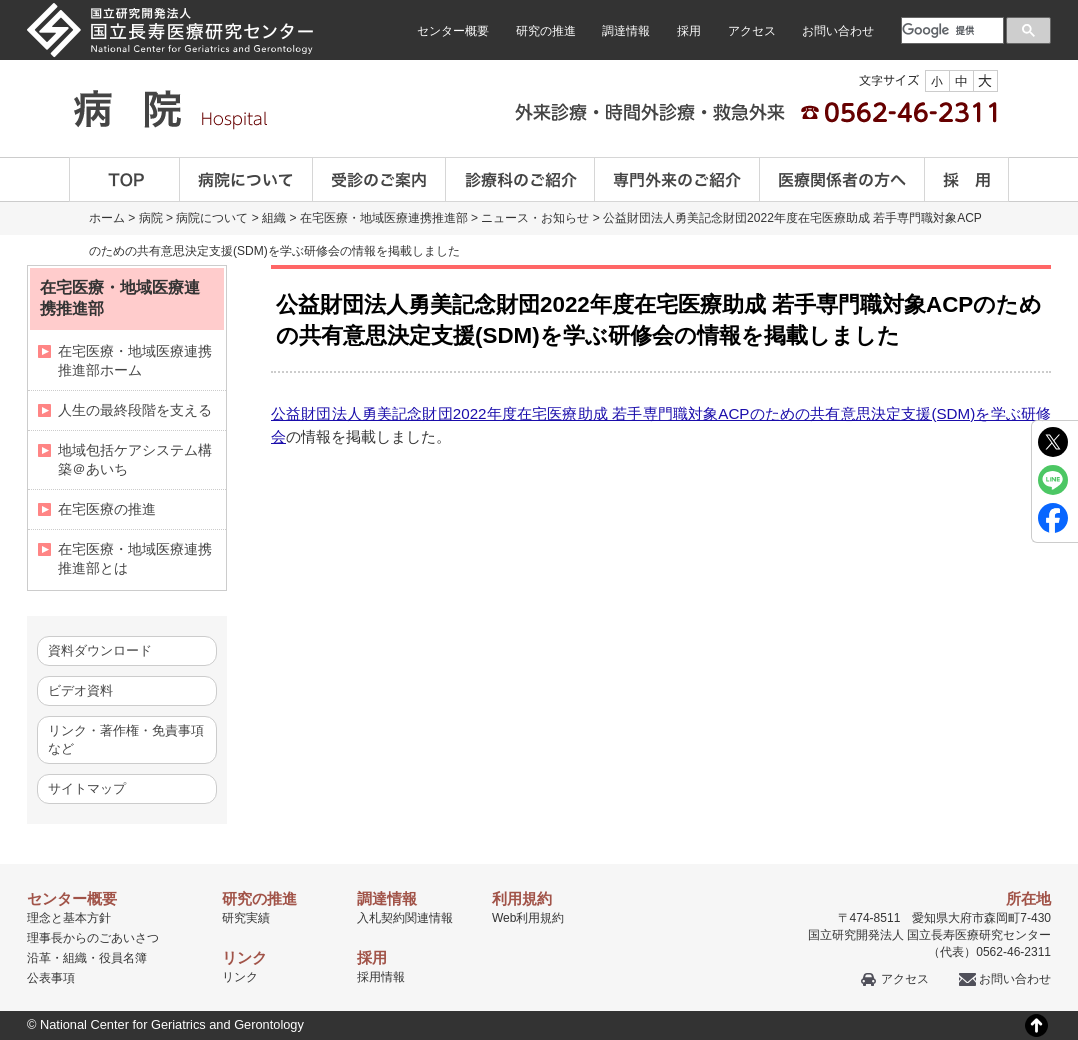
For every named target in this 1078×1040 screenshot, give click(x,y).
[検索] (950, 30)
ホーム (107, 218)
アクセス (752, 31)
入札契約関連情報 (405, 918)
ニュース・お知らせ (535, 218)
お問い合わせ (838, 31)
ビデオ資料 (80, 690)
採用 (689, 31)
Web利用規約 (528, 918)
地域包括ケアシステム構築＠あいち (135, 459)
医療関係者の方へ (842, 179)
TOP (124, 179)
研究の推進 (546, 31)
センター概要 (453, 31)
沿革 (39, 958)
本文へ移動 (497, 0)
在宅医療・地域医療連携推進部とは (135, 558)
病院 (151, 218)
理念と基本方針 (69, 918)
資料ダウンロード (100, 650)
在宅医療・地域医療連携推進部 (384, 218)
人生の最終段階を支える (135, 410)
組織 (274, 218)
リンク (240, 977)
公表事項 (51, 978)
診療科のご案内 (520, 179)
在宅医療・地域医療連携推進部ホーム (135, 360)
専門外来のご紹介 (677, 179)
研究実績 (246, 918)
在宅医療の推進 (107, 509)
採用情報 (381, 977)
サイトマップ (87, 788)
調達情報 (626, 31)
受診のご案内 (379, 179)
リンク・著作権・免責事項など (126, 739)
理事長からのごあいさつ (93, 938)
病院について (246, 179)
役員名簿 (123, 958)
